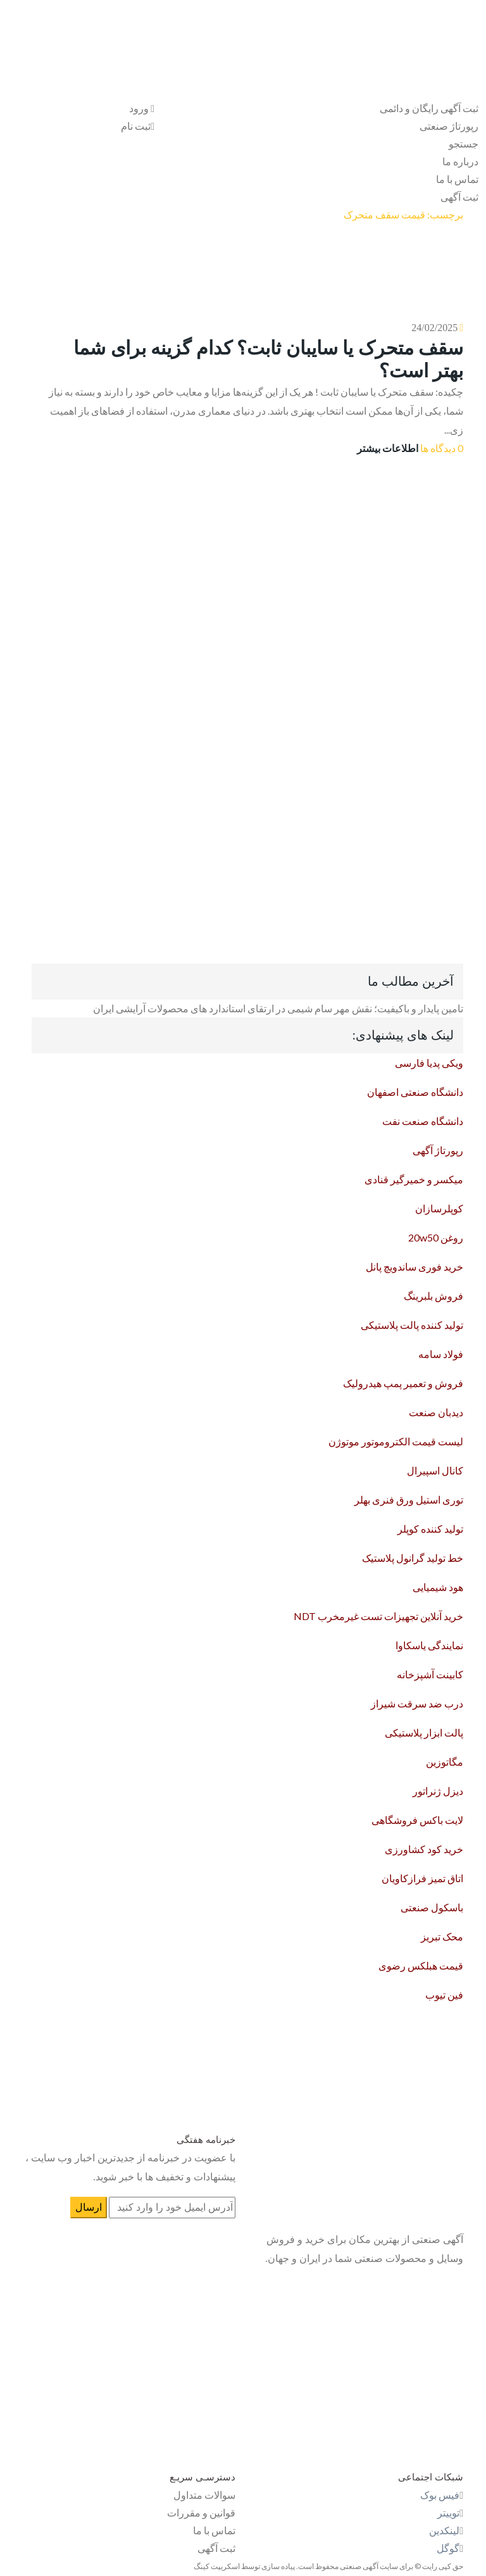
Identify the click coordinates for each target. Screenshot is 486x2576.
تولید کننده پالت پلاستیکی (412, 1325)
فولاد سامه (440, 1354)
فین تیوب (444, 1995)
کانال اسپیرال (435, 1470)
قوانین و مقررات (201, 2512)
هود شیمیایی (438, 1587)
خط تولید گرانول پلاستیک (412, 1558)
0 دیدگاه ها (441, 448)
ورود (141, 108)
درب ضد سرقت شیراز (417, 1703)
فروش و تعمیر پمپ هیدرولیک (403, 1383)
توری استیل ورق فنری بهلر (408, 1499)
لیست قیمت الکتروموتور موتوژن (395, 1441)
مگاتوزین (444, 1762)
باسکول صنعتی (432, 1907)
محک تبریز (442, 1936)
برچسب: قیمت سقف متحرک (403, 214)
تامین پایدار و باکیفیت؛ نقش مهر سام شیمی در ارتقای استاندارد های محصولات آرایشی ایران (278, 1008)
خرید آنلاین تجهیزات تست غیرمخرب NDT (378, 1616)
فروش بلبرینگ (433, 1296)
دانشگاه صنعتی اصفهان (415, 1092)
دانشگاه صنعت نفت (422, 1121)
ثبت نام (137, 126)
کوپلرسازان (439, 1208)
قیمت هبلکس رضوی (420, 1965)
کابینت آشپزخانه (430, 1674)
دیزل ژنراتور (438, 1791)
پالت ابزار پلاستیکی (424, 1732)
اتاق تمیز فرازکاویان (422, 1878)
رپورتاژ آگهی (438, 1150)
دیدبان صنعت (436, 1412)
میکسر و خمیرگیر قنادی (413, 1179)
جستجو (463, 143)
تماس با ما (457, 179)
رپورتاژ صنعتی (449, 126)
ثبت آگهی (459, 197)
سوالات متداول (204, 2495)
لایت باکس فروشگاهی (417, 1820)
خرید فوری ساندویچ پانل (414, 1266)
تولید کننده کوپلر (430, 1529)
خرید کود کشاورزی (424, 1849)
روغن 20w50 (435, 1237)
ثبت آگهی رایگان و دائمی (429, 108)
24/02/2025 (434, 327)
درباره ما (460, 161)
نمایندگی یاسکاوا (429, 1645)
